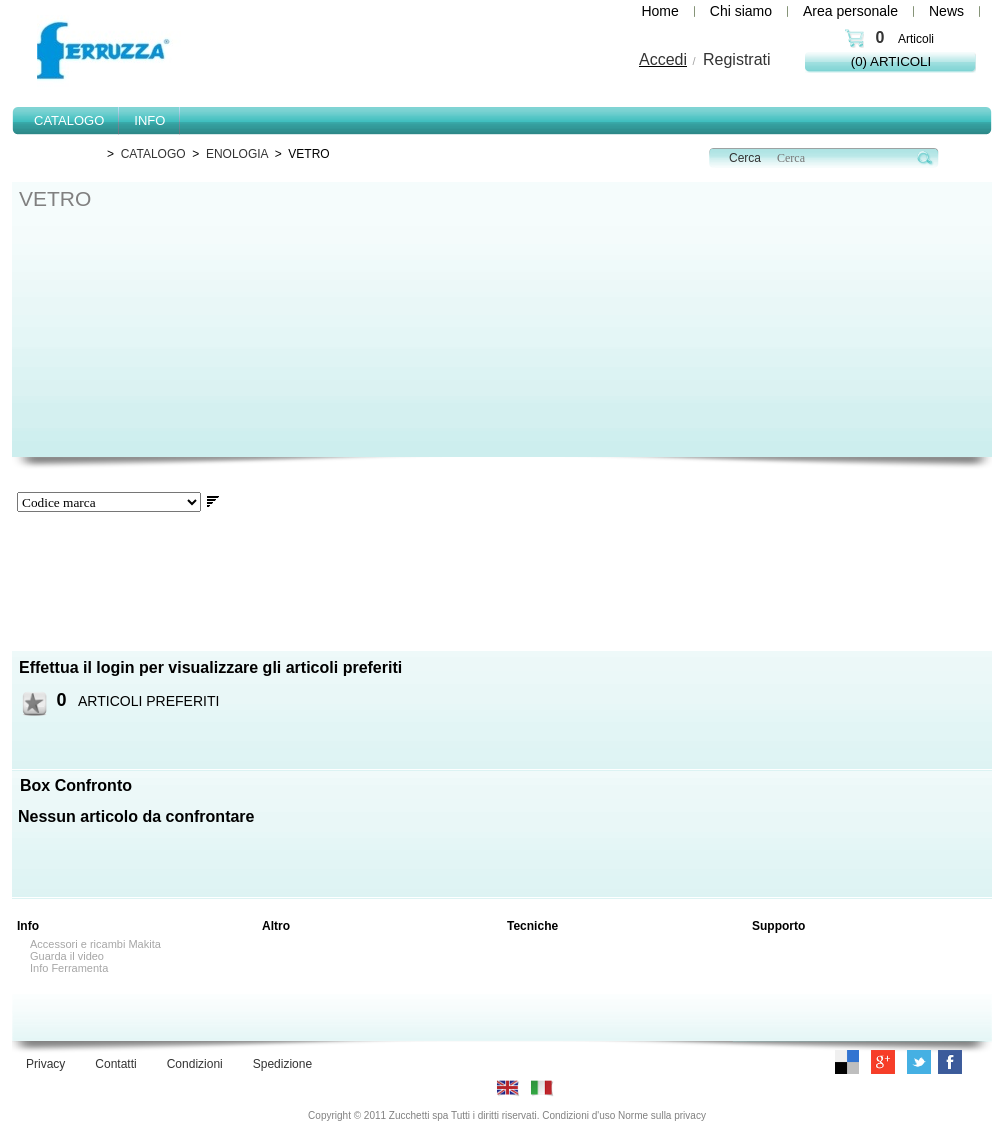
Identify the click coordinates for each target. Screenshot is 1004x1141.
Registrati (737, 59)
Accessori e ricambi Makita (95, 944)
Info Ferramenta (69, 968)
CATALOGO (153, 154)
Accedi (663, 59)
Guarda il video (67, 956)
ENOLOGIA (237, 154)
